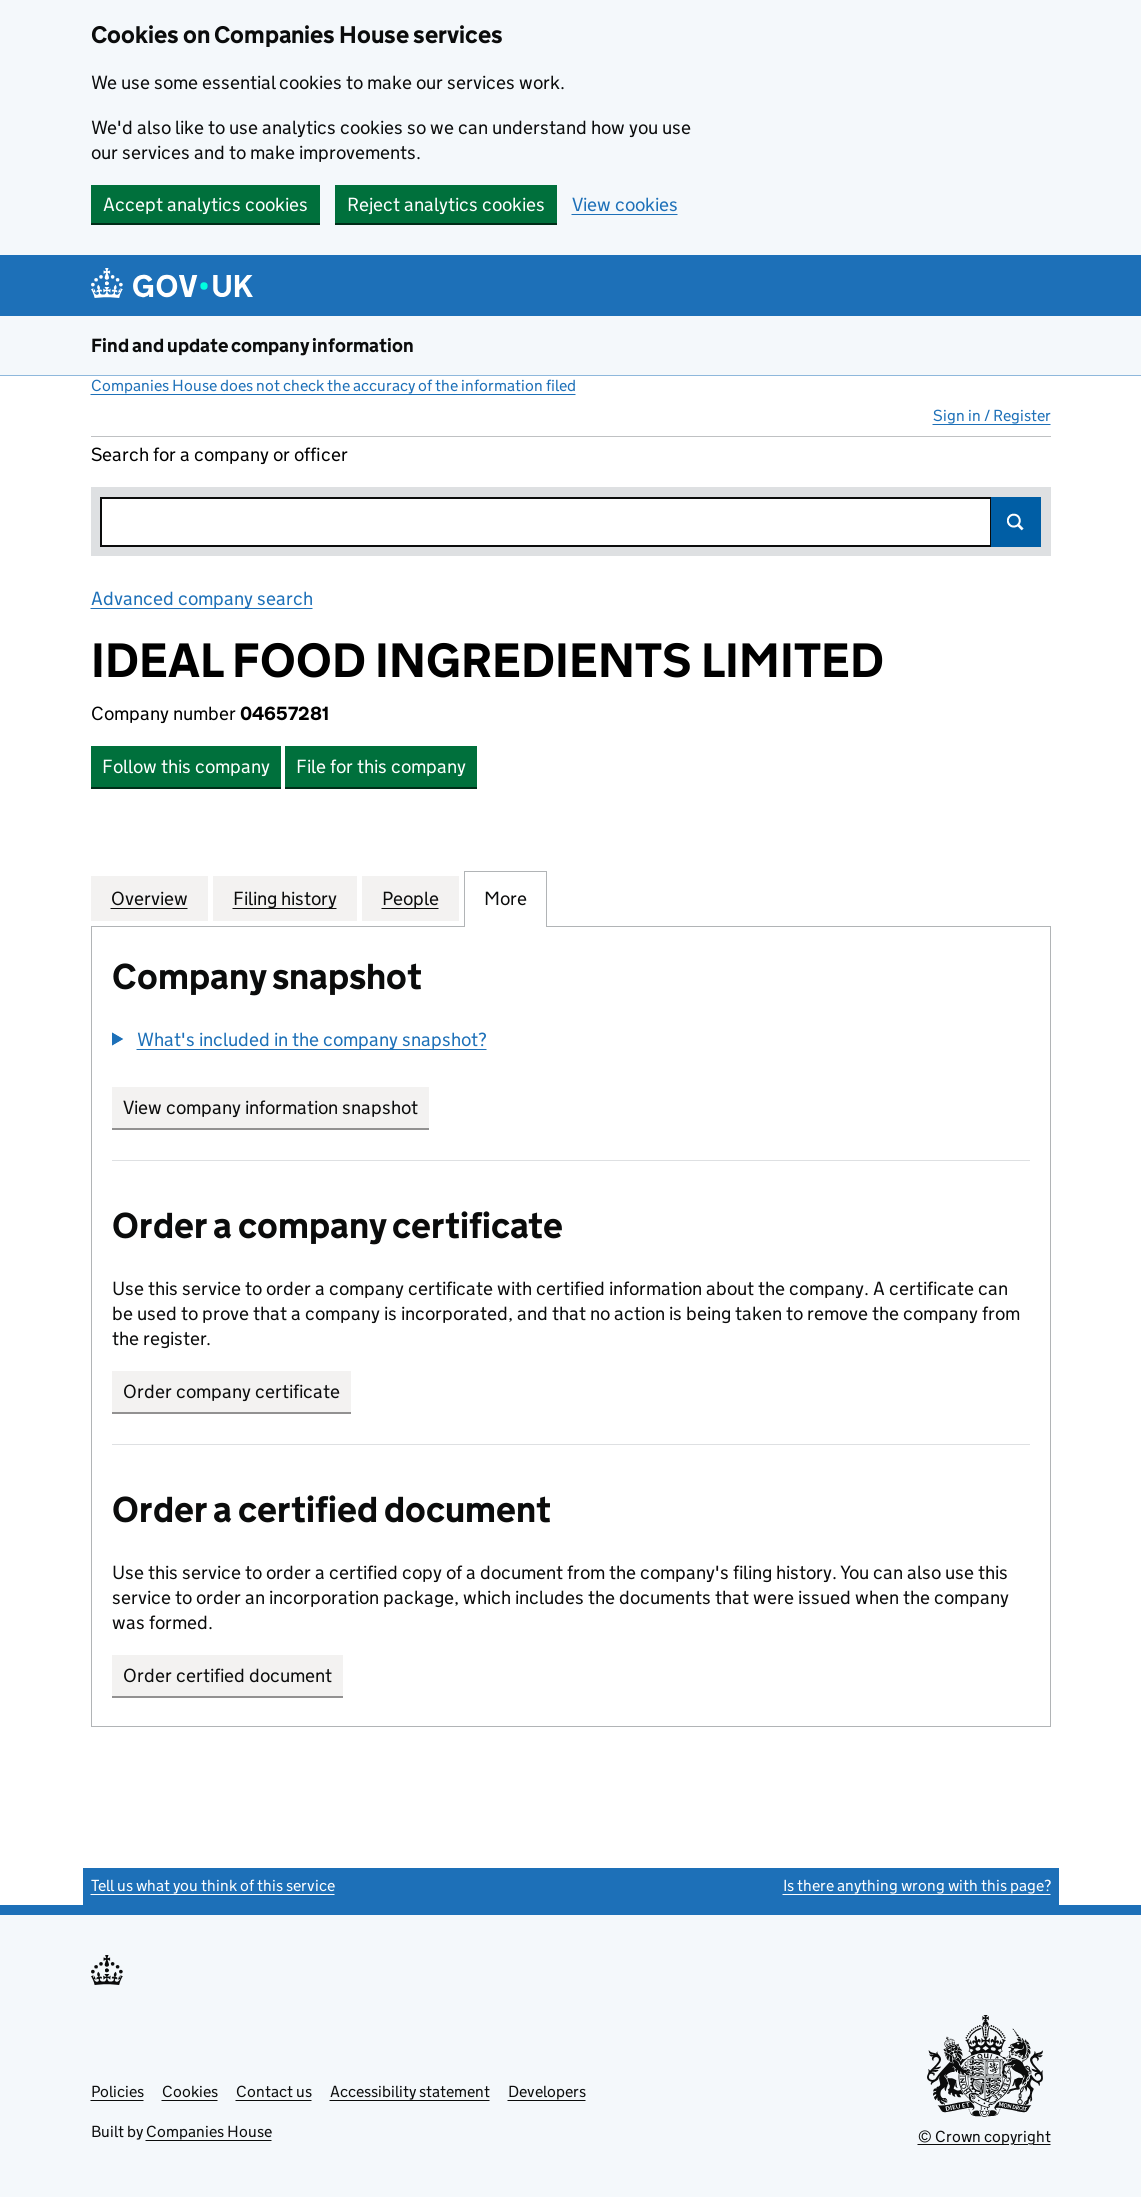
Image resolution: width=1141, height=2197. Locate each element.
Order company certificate (231, 1391)
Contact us (274, 2091)
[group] (571, 1042)
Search (1016, 522)
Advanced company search (202, 598)
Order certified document (227, 1675)
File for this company (381, 766)
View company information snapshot (276, 1107)
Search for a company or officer (219, 454)
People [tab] (410, 898)
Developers (547, 2091)
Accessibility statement (410, 2091)
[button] (299, 1039)
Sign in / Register (992, 415)
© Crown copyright (984, 2136)
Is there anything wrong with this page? (917, 1885)
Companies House (209, 2131)
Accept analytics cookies (205, 204)
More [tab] (505, 898)
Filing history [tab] (285, 898)
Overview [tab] (149, 898)
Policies (117, 2091)
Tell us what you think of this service (213, 1885)
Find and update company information (252, 345)
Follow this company (186, 766)
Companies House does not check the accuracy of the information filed (333, 385)
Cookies (190, 2091)
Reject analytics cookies (446, 204)
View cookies (625, 204)
